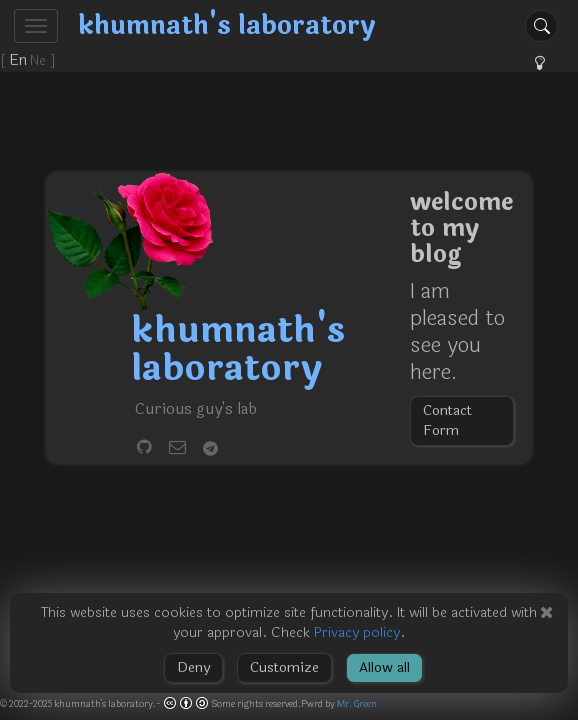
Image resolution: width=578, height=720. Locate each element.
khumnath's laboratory (227, 25)
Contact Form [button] (447, 420)
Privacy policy (357, 632)
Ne (40, 61)
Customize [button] (284, 667)
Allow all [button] (384, 667)
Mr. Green (357, 704)
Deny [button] (193, 667)
